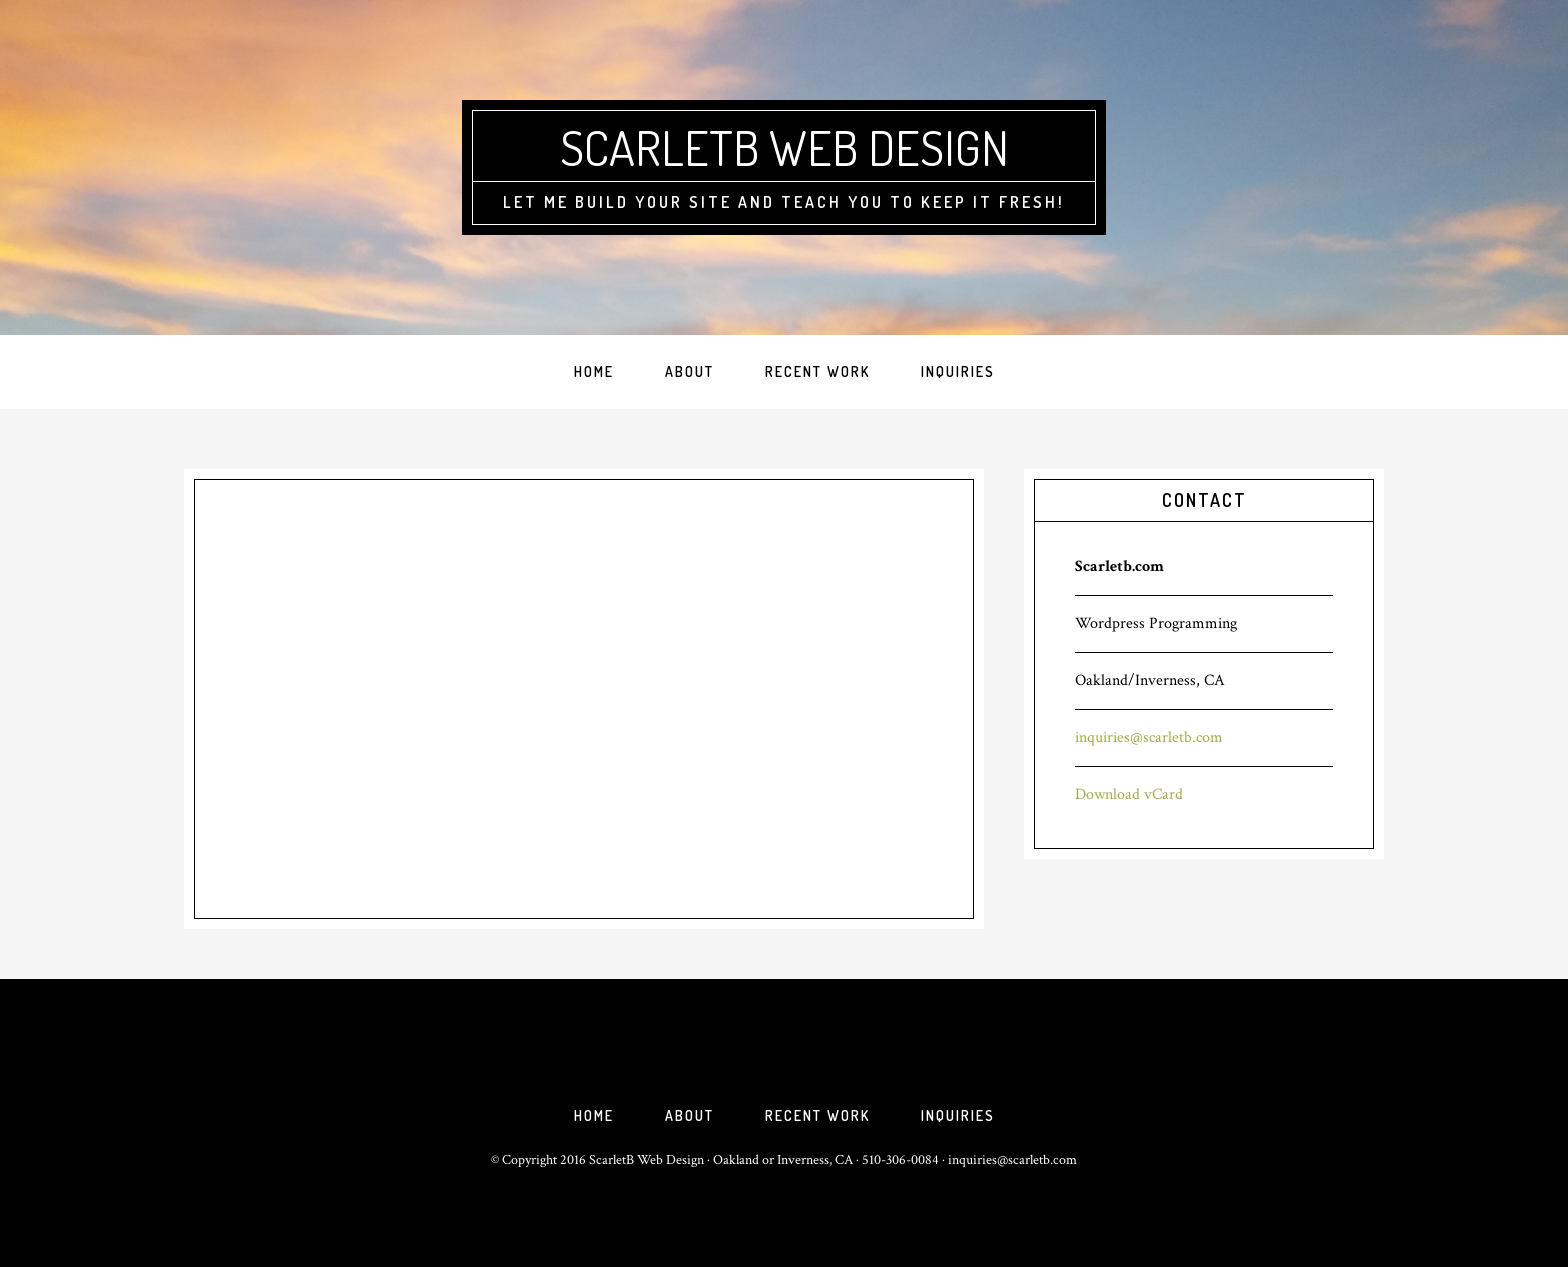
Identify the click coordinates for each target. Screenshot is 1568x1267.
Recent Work (817, 1115)
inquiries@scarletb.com (1149, 737)
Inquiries (958, 1115)
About (689, 1115)
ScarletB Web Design (784, 147)
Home (594, 1115)
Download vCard (1129, 794)
